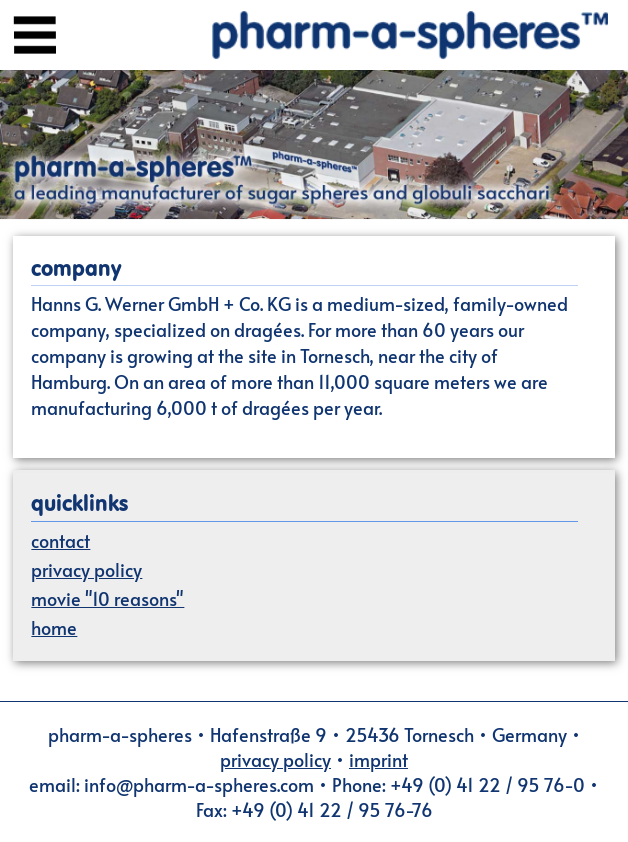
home (54, 627)
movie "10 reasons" (107, 598)
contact (60, 540)
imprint (378, 759)
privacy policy (86, 569)
